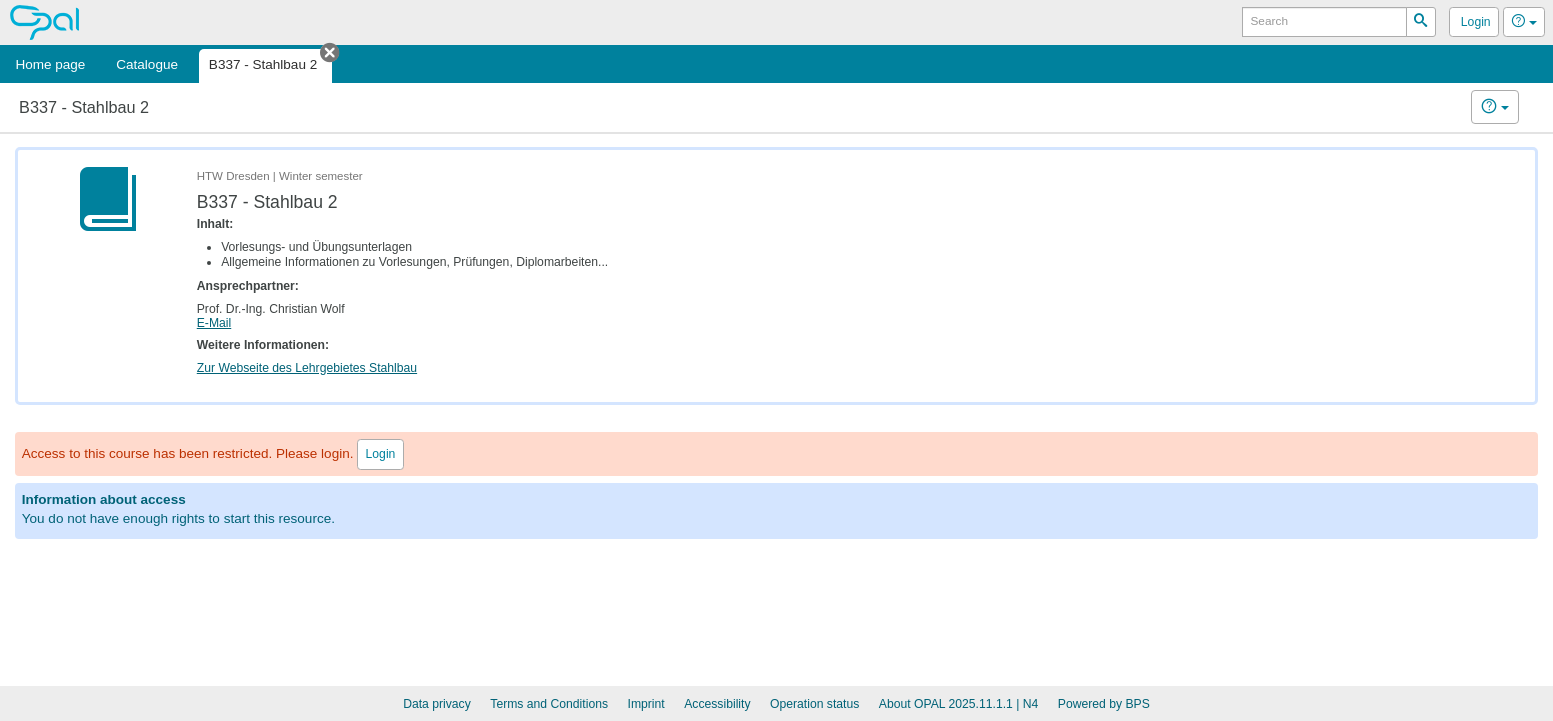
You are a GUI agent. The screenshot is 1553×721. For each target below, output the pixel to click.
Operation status (814, 704)
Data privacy (437, 704)
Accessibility (717, 704)
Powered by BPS (1104, 704)
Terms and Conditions (549, 704)
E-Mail (214, 323)
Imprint (646, 704)
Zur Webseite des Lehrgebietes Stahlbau (307, 368)
